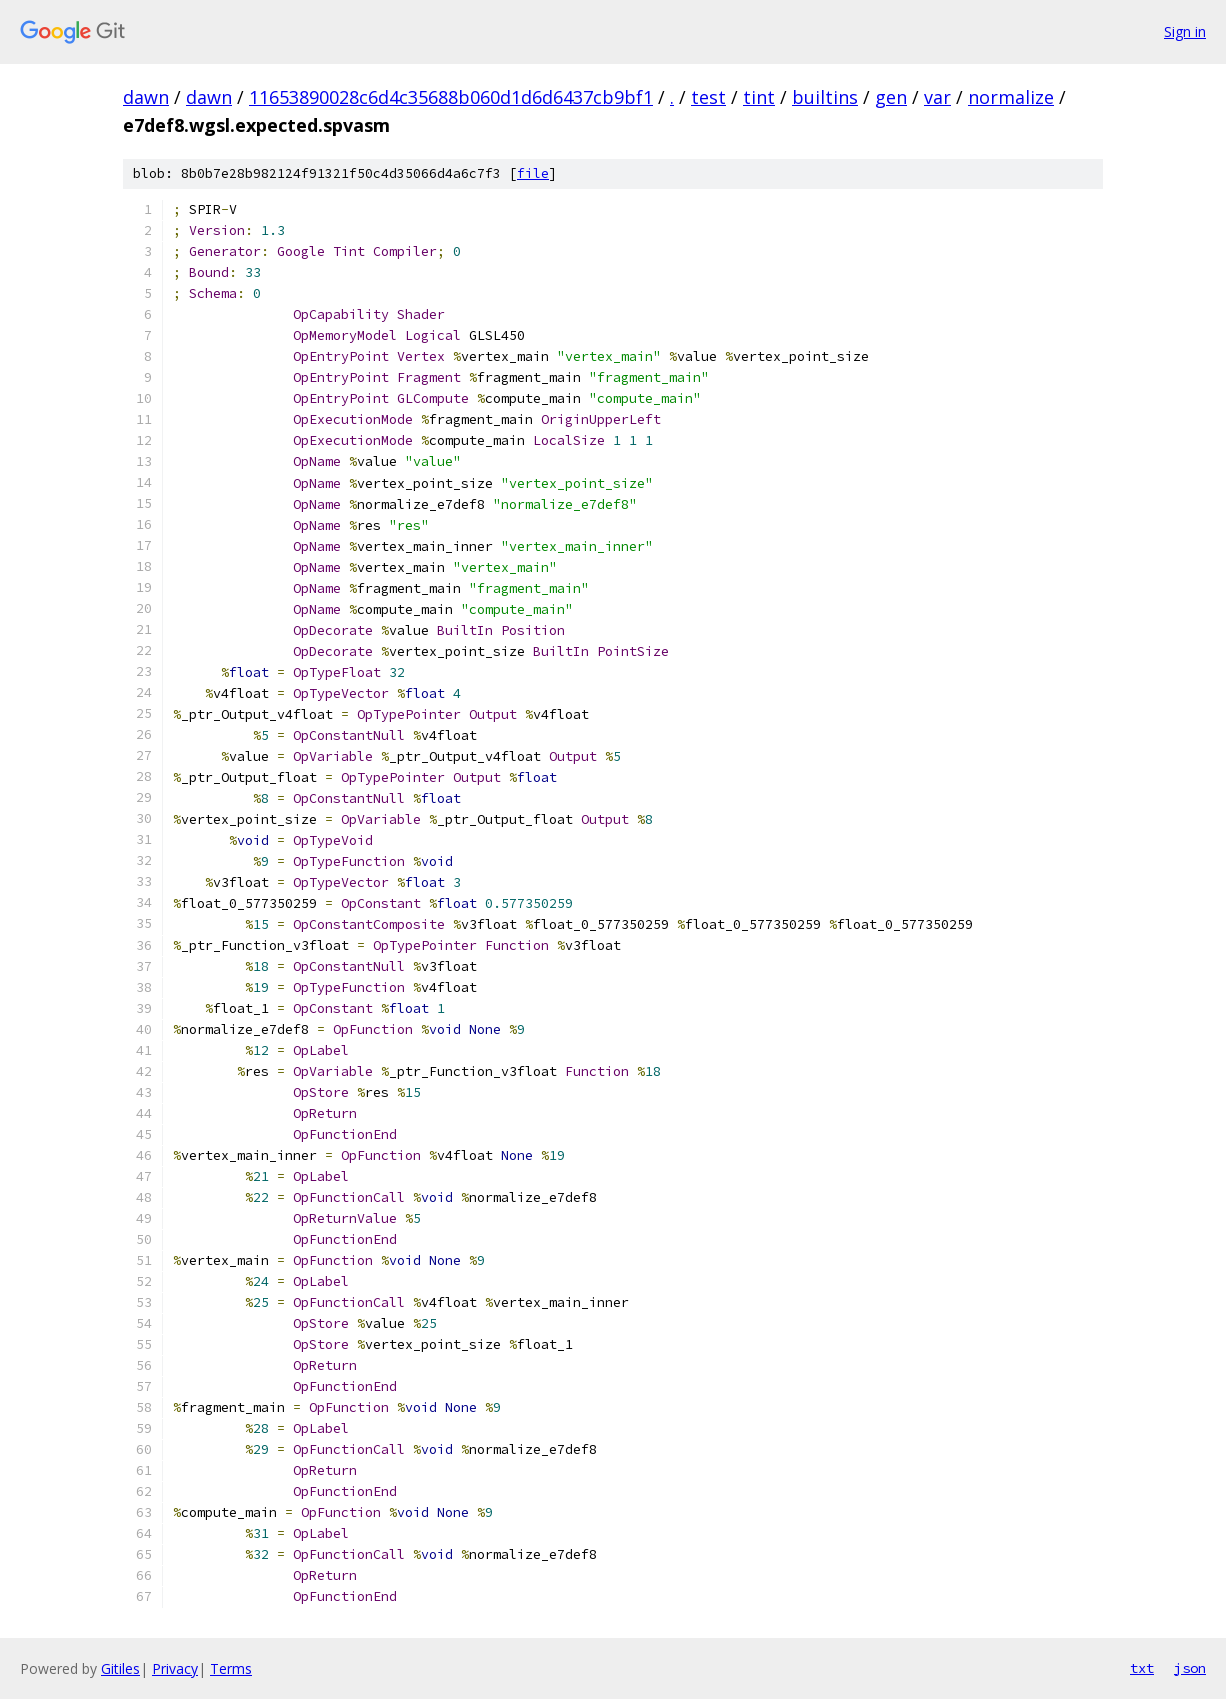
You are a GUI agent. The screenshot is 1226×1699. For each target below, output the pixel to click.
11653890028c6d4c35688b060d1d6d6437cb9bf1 (451, 97)
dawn (146, 97)
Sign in (1185, 31)
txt (1142, 1668)
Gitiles (120, 1668)
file (533, 173)
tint (759, 97)
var (937, 97)
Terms (231, 1668)
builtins (825, 97)
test (708, 97)
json (1190, 1668)
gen (891, 97)
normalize (1011, 97)
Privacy (175, 1668)
